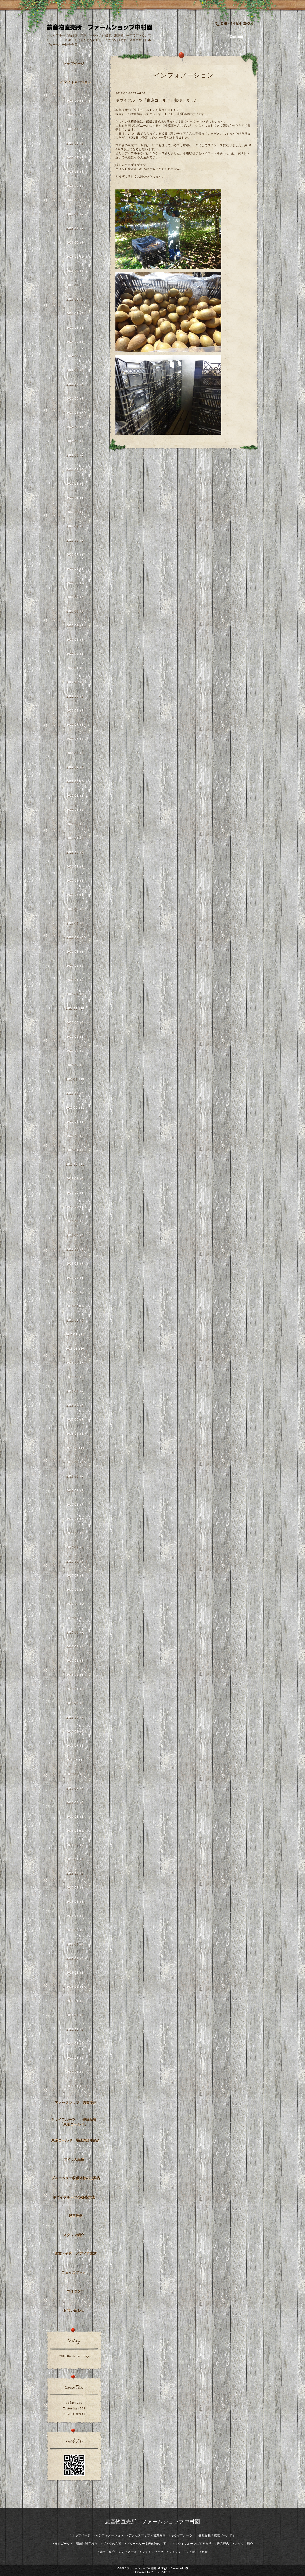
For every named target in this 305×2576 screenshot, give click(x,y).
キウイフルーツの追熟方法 (74, 2197)
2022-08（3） (76, 710)
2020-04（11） (76, 1107)
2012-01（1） (76, 2072)
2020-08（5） (76, 1051)
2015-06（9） (76, 1930)
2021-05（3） (76, 923)
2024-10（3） (76, 342)
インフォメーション (76, 82)
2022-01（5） (76, 809)
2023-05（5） (76, 583)
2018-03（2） (76, 1462)
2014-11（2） (76, 2029)
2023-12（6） (76, 483)
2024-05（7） (76, 412)
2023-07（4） (76, 554)
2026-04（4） (76, 100)
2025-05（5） (76, 256)
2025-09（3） (76, 200)
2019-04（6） (76, 1277)
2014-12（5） (76, 2015)
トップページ (73, 63)
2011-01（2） (76, 2086)
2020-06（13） (76, 1079)
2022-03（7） (76, 781)
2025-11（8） (76, 171)
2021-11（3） (76, 838)
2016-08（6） (76, 1731)
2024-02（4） (76, 455)
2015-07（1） (76, 1916)
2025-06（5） (76, 242)
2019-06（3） (76, 1249)
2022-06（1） (76, 739)
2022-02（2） (76, 795)
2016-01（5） (76, 1830)
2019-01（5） (76, 1320)
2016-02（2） (76, 1816)
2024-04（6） (76, 427)
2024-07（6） (76, 384)
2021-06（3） (76, 909)
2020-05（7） (76, 1093)
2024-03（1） (76, 441)
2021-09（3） (76, 866)
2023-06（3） (76, 568)
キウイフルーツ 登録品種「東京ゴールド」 (74, 2121)
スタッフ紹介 (73, 2235)
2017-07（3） (76, 1575)
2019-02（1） (76, 1306)
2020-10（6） (76, 1022)
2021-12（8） (76, 824)
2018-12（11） (76, 1334)
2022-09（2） (76, 696)
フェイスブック (73, 2272)
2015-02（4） (76, 1986)
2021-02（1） (76, 965)
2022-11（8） (76, 668)
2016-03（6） (76, 1802)
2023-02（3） (76, 625)
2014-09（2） (76, 2043)
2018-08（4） (76, 1391)
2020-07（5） (76, 1065)
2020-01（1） (76, 1150)
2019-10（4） (76, 1192)
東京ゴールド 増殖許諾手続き (75, 2140)
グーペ (155, 2571)
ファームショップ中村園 (141, 2568)
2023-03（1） (76, 611)
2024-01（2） (76, 469)
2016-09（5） (76, 1717)
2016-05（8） (76, 1774)
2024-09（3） (76, 356)
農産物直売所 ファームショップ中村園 (152, 2521)
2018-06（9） (76, 1419)
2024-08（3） (76, 370)
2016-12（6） (76, 1674)
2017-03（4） (76, 1632)
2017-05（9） (76, 1604)
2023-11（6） (76, 497)
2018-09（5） (76, 1377)
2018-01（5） (76, 1490)
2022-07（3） (76, 724)
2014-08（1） (76, 2057)
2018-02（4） (76, 1476)
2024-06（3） (76, 398)
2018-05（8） (76, 1433)
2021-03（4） (76, 951)
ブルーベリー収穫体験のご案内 (75, 2178)
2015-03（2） (76, 1972)
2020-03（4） (76, 1121)
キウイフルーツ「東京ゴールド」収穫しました (156, 100)
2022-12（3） (76, 653)
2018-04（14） (76, 1448)
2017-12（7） (76, 1504)
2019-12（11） (76, 1164)
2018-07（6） (76, 1405)
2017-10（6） (76, 1533)
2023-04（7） (76, 597)
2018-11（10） (76, 1348)
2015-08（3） (76, 1901)
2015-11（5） (76, 1859)
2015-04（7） (76, 1958)
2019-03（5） (76, 1292)
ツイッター (76, 2291)
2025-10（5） (76, 186)
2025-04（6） (76, 271)
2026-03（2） (76, 115)
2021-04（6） (76, 937)
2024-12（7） (76, 313)
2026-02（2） (76, 129)
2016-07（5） (76, 1745)
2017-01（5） (76, 1660)
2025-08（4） (76, 214)
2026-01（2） (76, 143)
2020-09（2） (76, 1036)
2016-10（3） (76, 1703)
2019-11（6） (76, 1178)
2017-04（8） (76, 1618)
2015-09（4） (76, 1887)
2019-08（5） (76, 1221)
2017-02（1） (76, 1646)
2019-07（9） (76, 1235)
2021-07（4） (76, 895)
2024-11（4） (76, 327)
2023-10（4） (76, 512)
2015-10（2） (76, 1873)
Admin (165, 2571)
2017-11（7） (76, 1518)
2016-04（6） (76, 1788)
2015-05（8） (76, 1944)
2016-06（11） (76, 1760)
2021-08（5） (76, 880)
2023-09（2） (76, 526)
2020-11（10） (76, 1008)
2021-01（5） (76, 980)
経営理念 (76, 2215)
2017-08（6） (76, 1561)
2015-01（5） (76, 2001)
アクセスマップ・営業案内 (76, 2102)
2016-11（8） (76, 1689)
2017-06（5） (76, 1589)
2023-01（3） (76, 639)
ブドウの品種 (73, 2159)
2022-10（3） (76, 682)
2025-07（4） (76, 228)
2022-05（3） (76, 753)
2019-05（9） (76, 1263)
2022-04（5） (76, 767)
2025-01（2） (76, 299)
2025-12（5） (76, 157)
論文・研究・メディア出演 (76, 2253)
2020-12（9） (76, 994)
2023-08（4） (76, 540)
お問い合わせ (73, 2310)
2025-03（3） (76, 285)
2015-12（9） (76, 1845)
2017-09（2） (76, 1547)
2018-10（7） (76, 1363)
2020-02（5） (76, 1136)
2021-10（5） (76, 852)
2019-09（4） (76, 1207)
